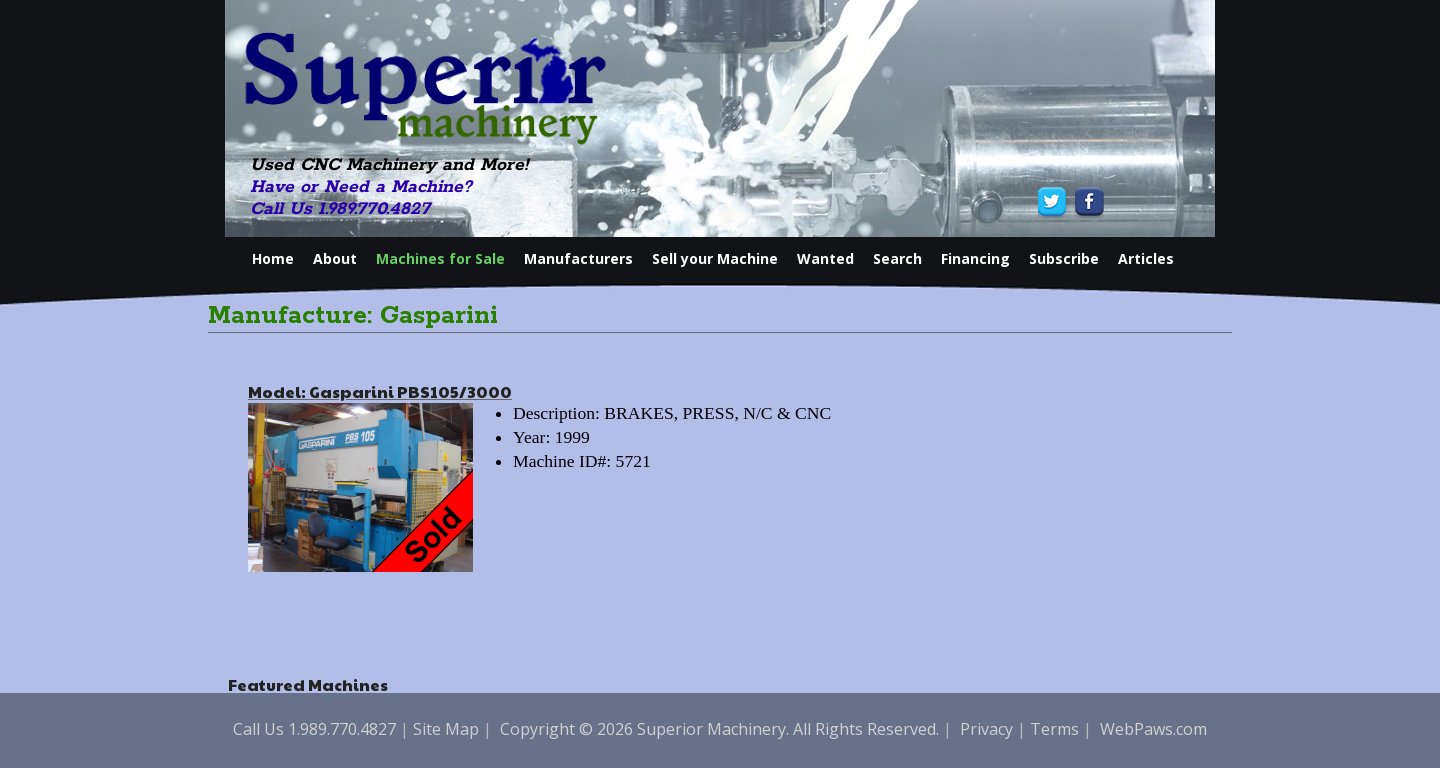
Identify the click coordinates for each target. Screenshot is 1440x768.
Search (897, 258)
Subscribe (1064, 258)
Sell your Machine (715, 258)
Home (273, 258)
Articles (1146, 258)
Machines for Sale (440, 258)
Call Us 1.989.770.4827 (340, 209)
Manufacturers (578, 258)
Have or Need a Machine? (361, 187)
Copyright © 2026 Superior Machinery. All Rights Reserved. (719, 729)
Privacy (986, 729)
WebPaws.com (1153, 729)
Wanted (825, 258)
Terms (1054, 729)
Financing (975, 258)
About (335, 258)
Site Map (446, 729)
